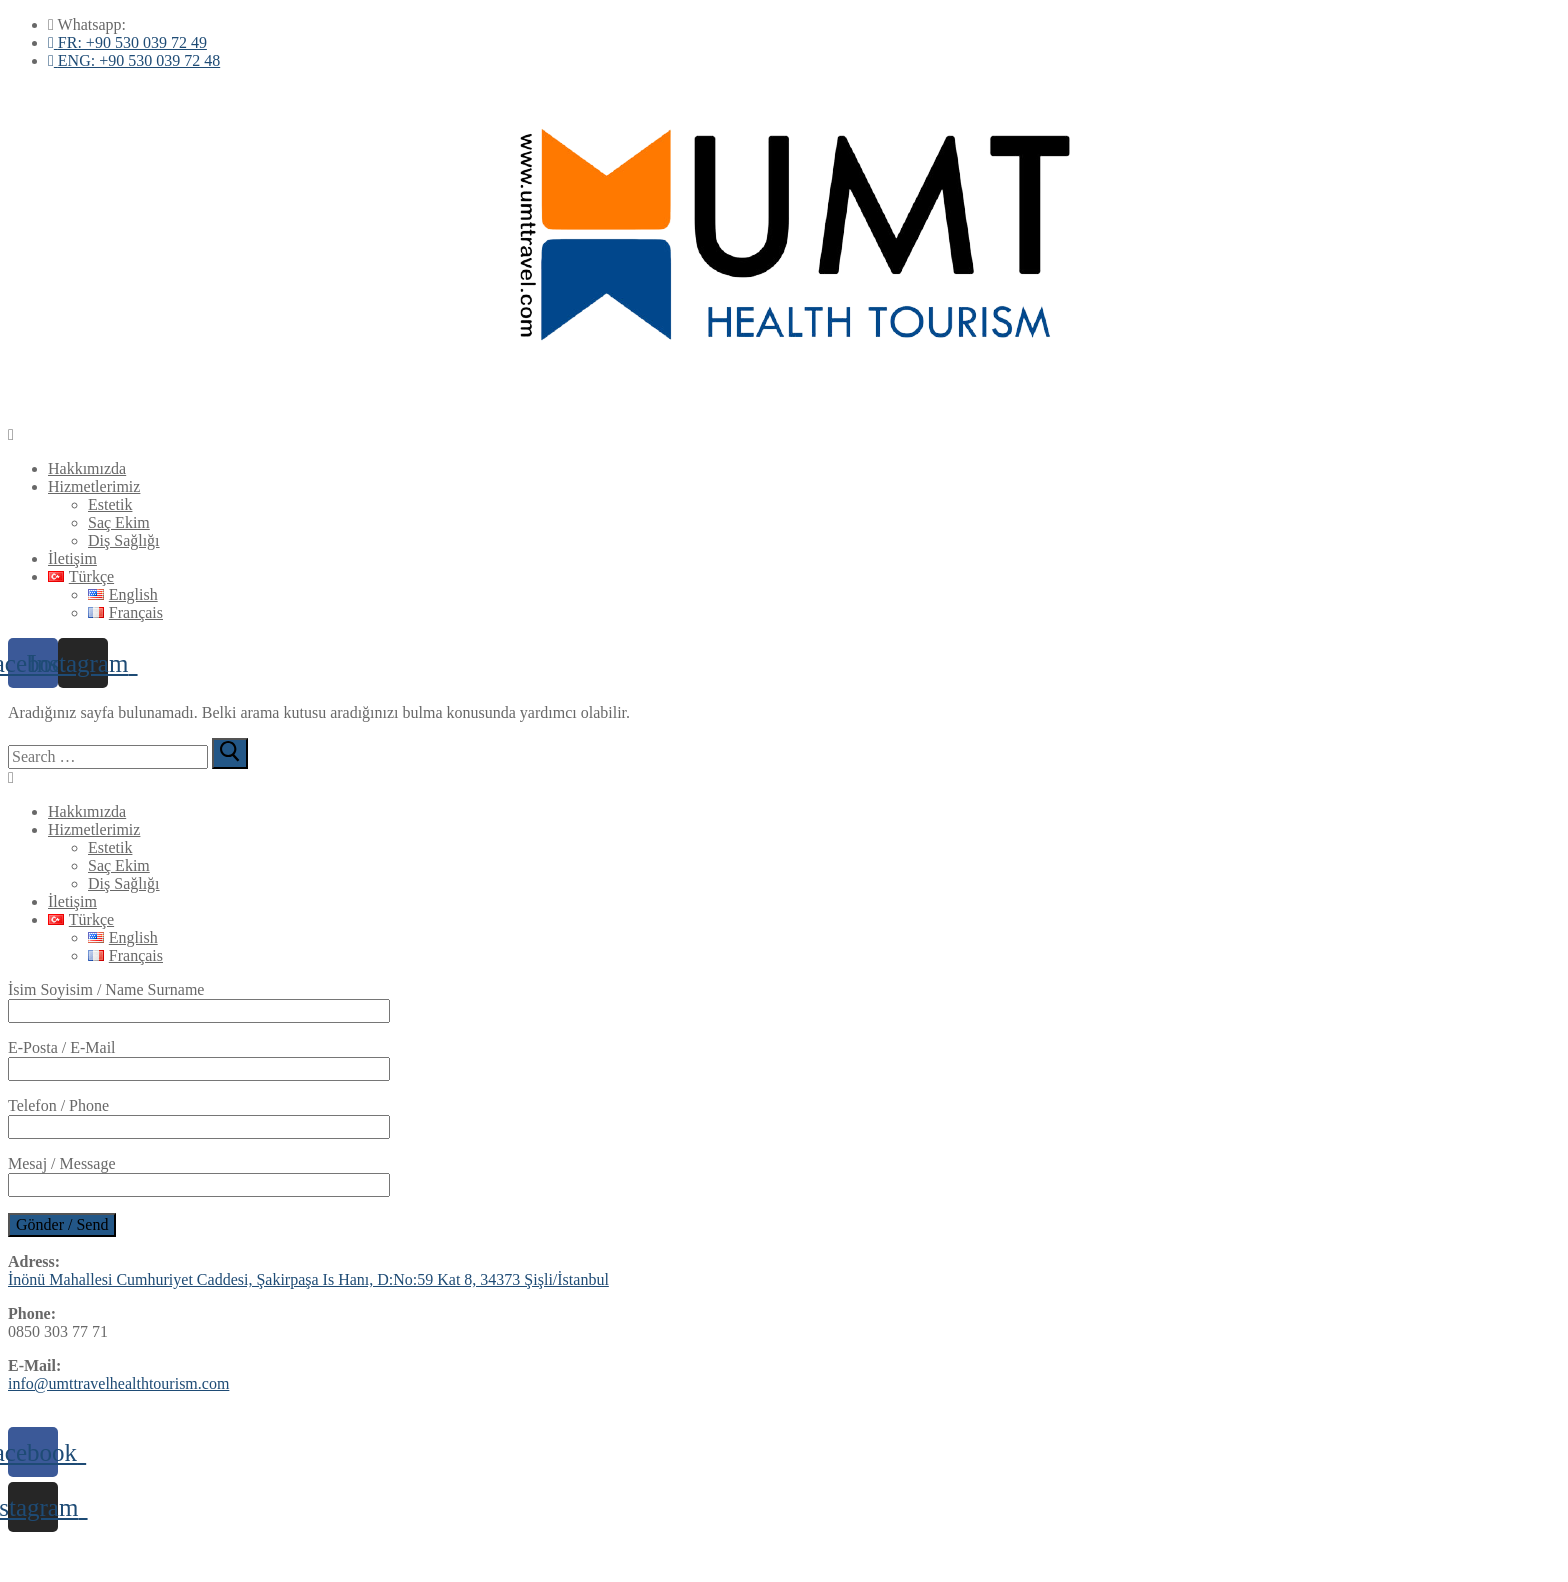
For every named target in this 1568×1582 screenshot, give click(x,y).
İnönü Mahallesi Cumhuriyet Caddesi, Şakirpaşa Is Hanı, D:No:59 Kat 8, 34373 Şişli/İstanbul (308, 1279)
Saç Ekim (119, 522)
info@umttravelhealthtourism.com (118, 1383)
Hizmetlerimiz (94, 486)
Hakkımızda (87, 468)
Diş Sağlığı (124, 540)
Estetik (110, 504)
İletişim (72, 558)
